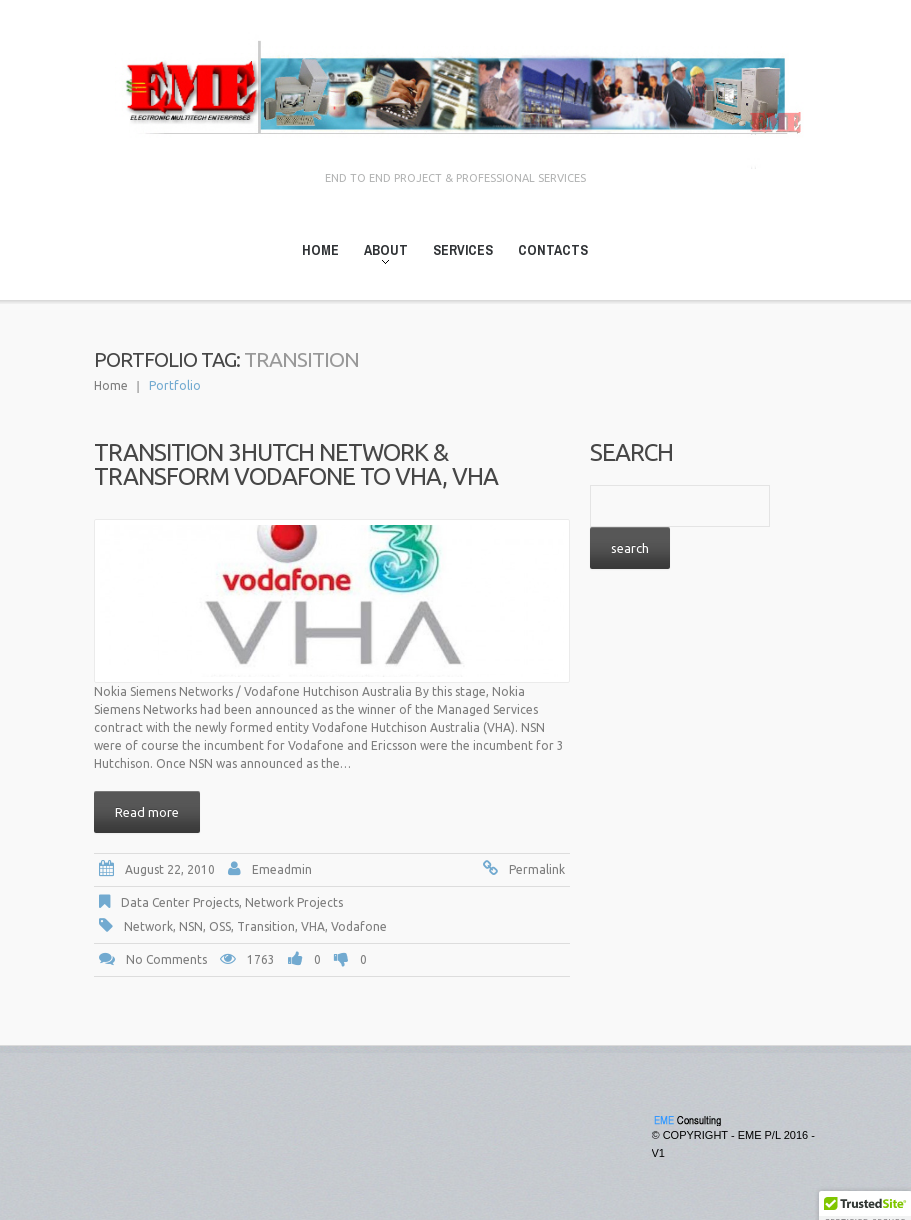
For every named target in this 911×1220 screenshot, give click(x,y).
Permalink (537, 869)
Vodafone (359, 926)
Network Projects (294, 902)
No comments (166, 959)
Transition (266, 926)
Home (320, 250)
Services (463, 250)
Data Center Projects (180, 902)
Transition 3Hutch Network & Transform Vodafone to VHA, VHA (296, 464)
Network (148, 926)
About (380, 254)
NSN (191, 926)
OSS (220, 926)
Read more (147, 812)
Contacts (553, 250)
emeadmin (282, 869)
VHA (313, 926)
